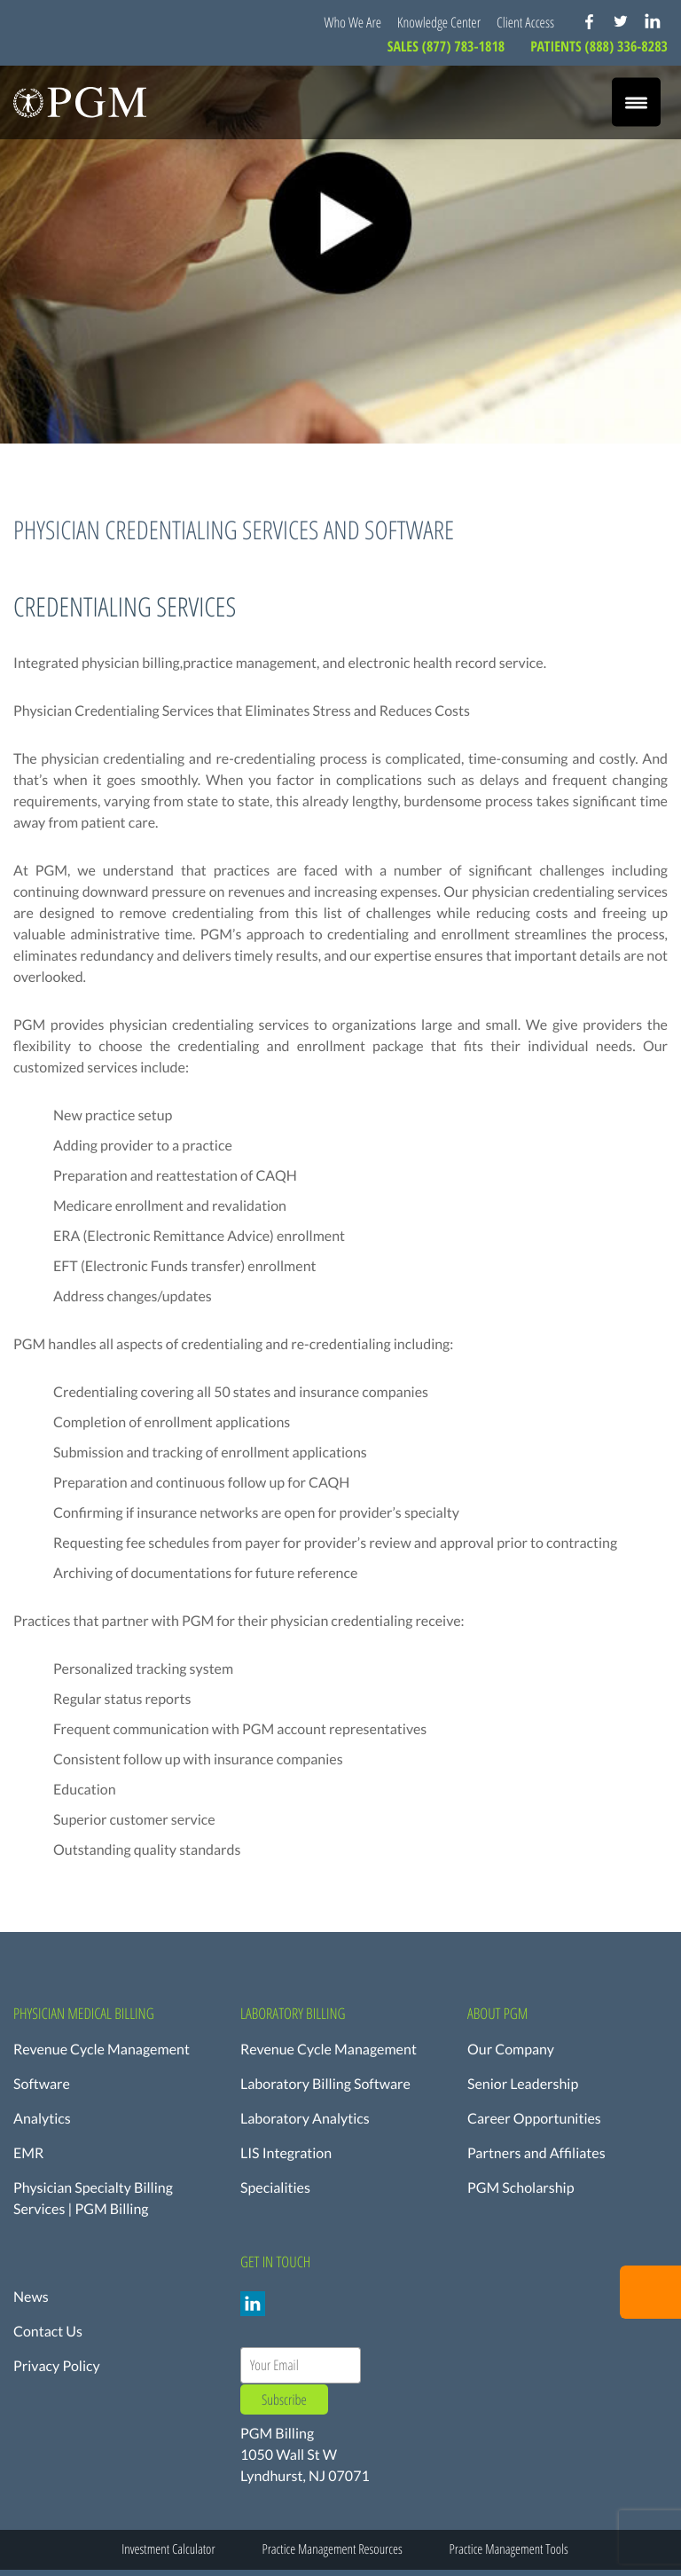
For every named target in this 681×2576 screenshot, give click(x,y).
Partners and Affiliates (536, 2153)
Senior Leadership (522, 2084)
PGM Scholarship (521, 2187)
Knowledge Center (439, 22)
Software (41, 2084)
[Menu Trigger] (636, 102)
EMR (28, 2153)
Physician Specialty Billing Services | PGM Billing (93, 2198)
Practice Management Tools (509, 2549)
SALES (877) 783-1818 (447, 46)
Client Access (525, 22)
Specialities (275, 2187)
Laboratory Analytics (305, 2118)
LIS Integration (286, 2153)
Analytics (42, 2118)
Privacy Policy (56, 2366)
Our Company (510, 2049)
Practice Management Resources (332, 2549)
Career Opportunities (534, 2118)
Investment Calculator (168, 2549)
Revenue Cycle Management (101, 2049)
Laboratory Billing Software (325, 2084)
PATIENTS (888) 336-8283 (599, 46)
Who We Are (353, 22)
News (31, 2297)
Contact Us (47, 2331)
